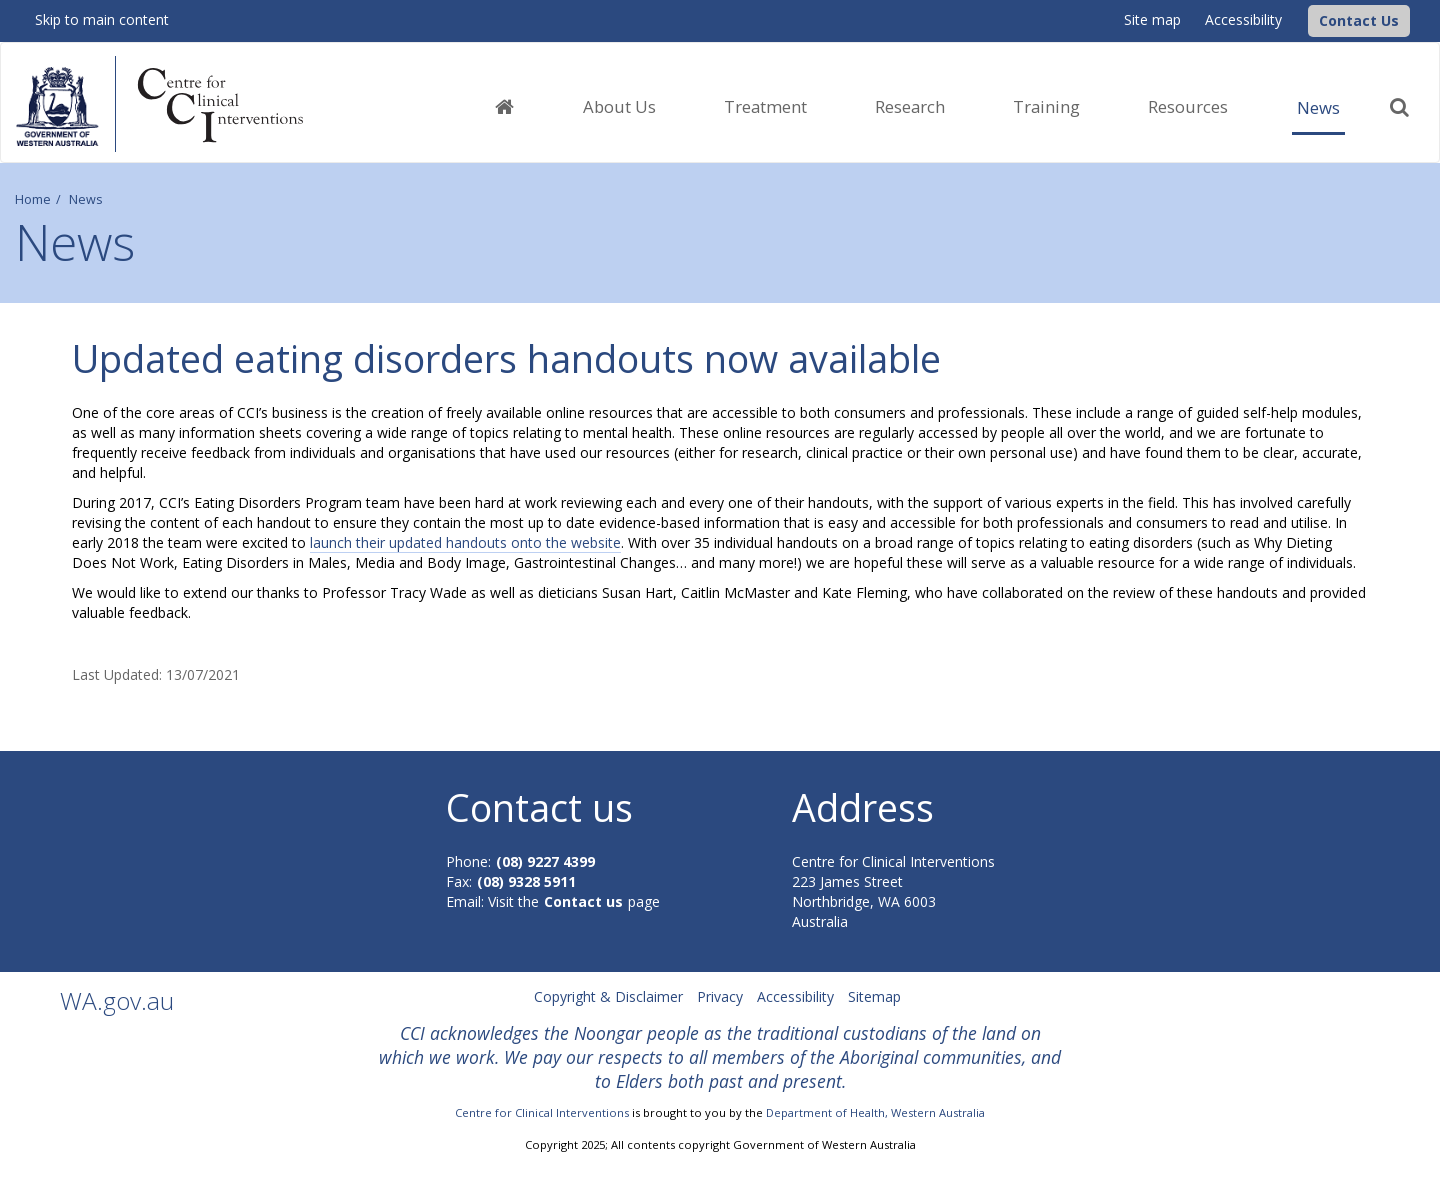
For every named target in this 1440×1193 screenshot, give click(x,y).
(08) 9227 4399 (545, 861)
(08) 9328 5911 (526, 881)
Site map (1152, 19)
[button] (1359, 21)
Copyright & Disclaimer (608, 996)
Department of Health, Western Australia (875, 1112)
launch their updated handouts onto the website (465, 542)
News (1318, 107)
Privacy (720, 996)
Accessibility (1243, 19)
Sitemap (874, 996)
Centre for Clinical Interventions (542, 1112)
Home (33, 199)
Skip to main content (102, 19)
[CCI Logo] (1303, 19)
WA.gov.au (117, 1000)
